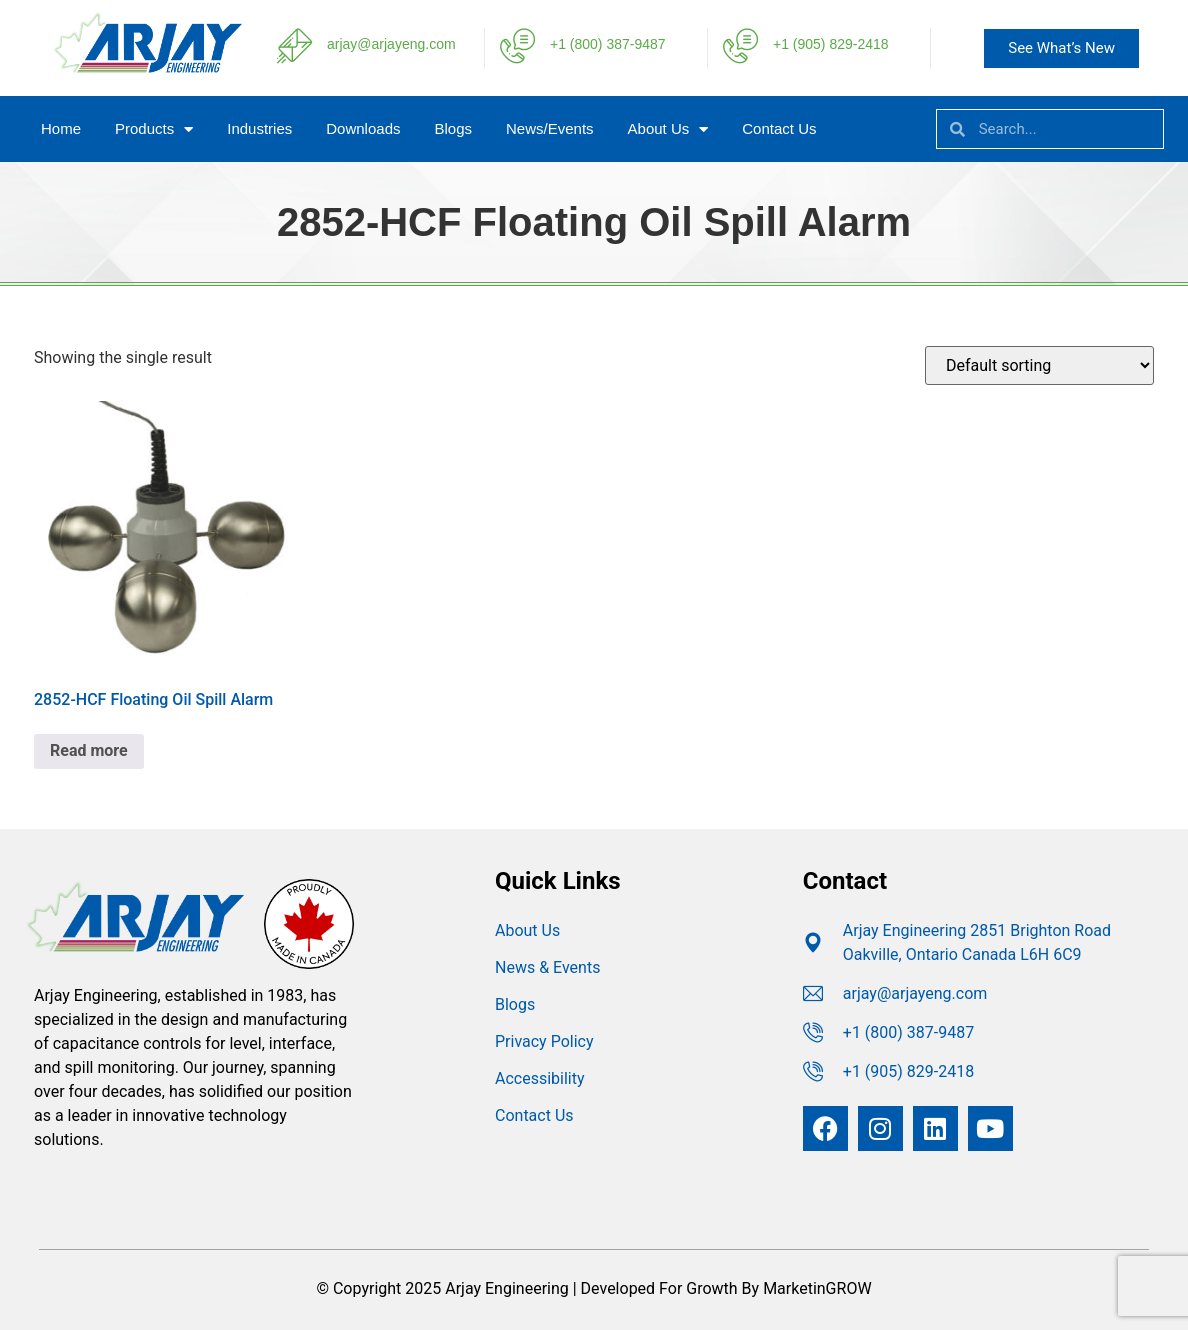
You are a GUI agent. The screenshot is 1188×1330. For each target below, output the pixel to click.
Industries (259, 128)
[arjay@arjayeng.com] (294, 45)
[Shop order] (1039, 365)
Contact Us (779, 128)
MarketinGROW (817, 1288)
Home (61, 128)
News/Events (550, 128)
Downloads (363, 128)
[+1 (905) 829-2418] (740, 45)
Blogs (453, 128)
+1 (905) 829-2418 (831, 44)
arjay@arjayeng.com (391, 44)
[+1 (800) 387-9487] (517, 45)
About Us (668, 129)
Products (154, 129)
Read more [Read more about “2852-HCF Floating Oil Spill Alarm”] (89, 750)
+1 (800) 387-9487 (608, 44)
